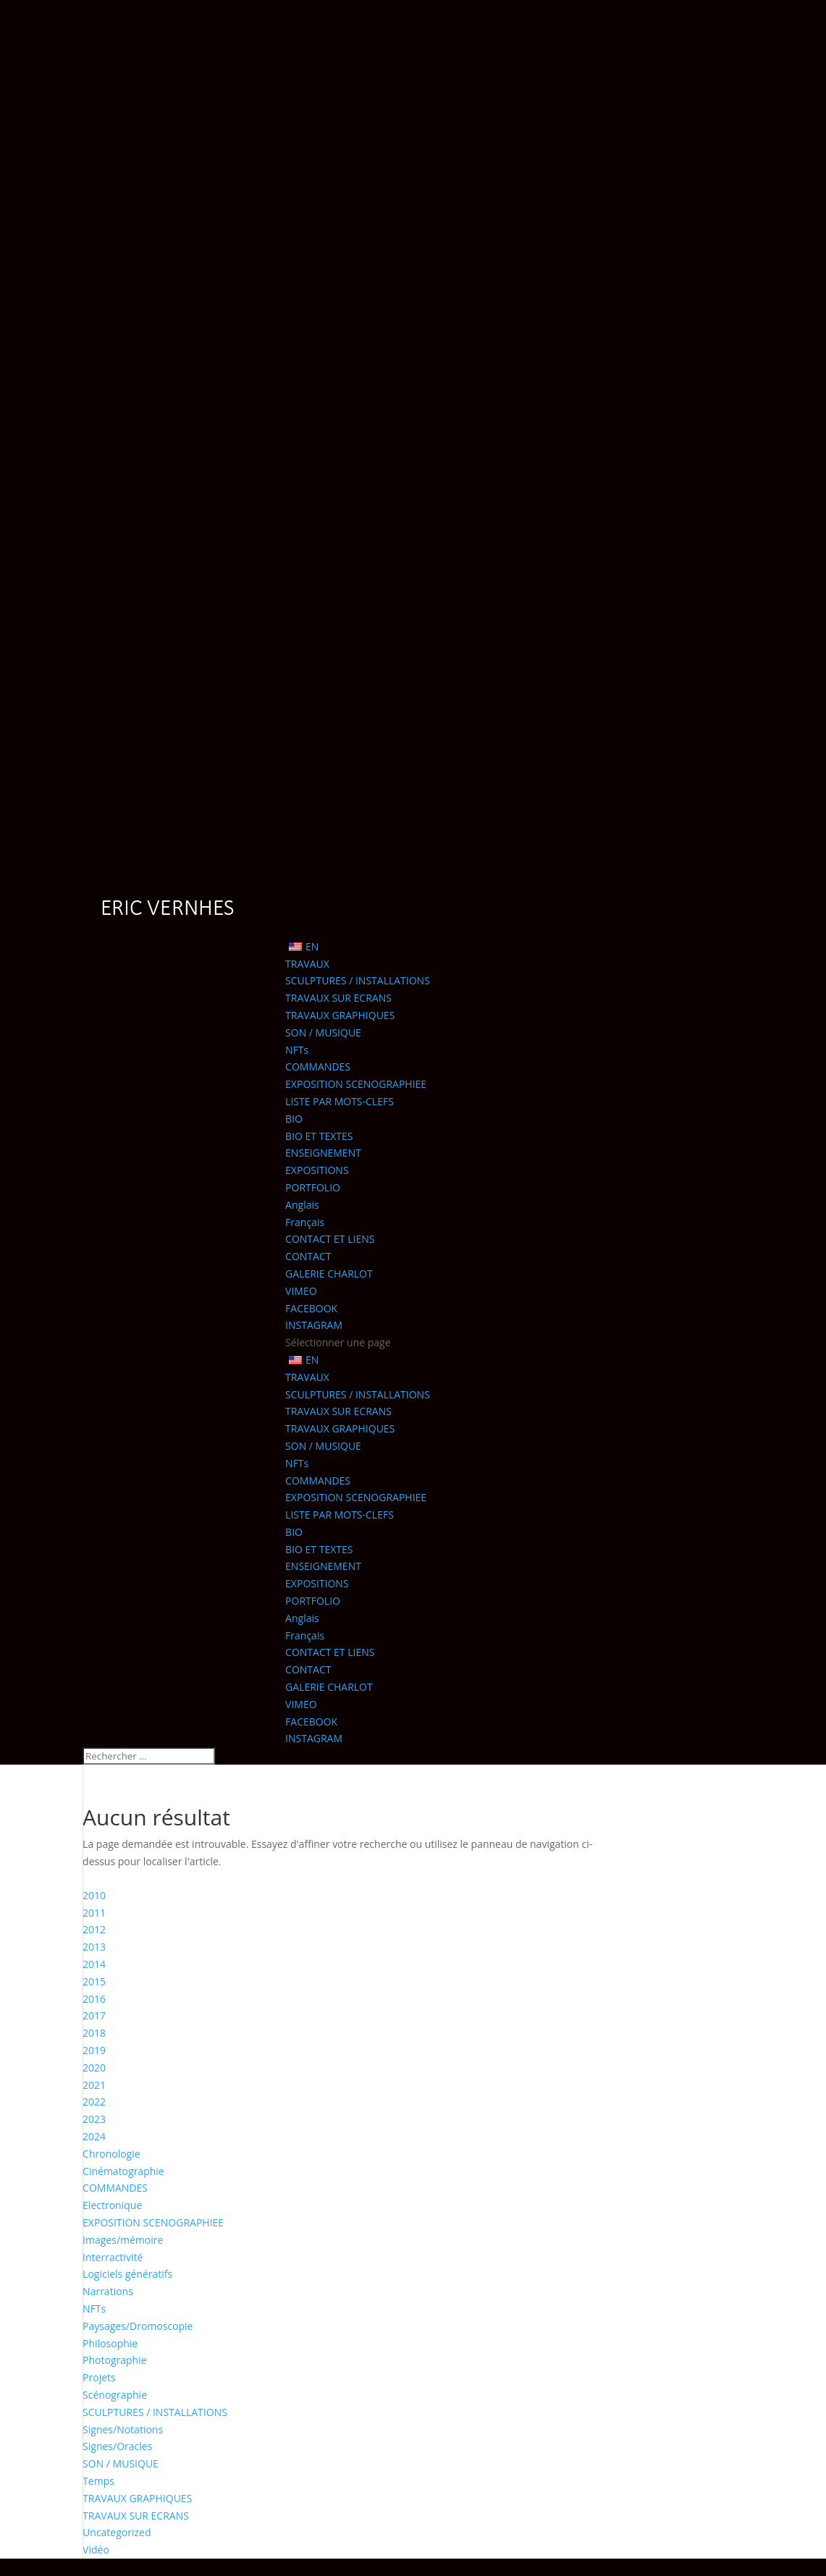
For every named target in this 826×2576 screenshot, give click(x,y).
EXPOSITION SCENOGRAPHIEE (355, 1084)
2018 (94, 2033)
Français (304, 1222)
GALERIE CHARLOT (329, 1273)
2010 (94, 1895)
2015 (94, 1981)
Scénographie (115, 2395)
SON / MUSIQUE (323, 1032)
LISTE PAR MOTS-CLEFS (339, 1101)
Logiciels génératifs (127, 2274)
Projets (99, 2377)
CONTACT (308, 1256)
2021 (94, 2085)
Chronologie (111, 2154)
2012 (94, 1929)
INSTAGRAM (313, 1325)
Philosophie (110, 2343)
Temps (98, 2481)
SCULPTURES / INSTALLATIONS (357, 980)
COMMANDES (317, 1066)
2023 (94, 2119)
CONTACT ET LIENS (329, 1239)
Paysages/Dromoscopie (138, 2326)
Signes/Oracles (117, 2446)
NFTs (296, 1050)
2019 (94, 2050)
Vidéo (96, 2549)
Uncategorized (117, 2532)
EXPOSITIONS (317, 1170)
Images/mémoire (123, 2240)
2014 (94, 1964)
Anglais (302, 1205)
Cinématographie (123, 2171)
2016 (94, 1999)
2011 (94, 1913)
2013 (94, 1947)
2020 (94, 2067)
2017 (94, 2015)
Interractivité (113, 2257)
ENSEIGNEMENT (323, 1153)
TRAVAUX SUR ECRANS (338, 998)
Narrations (108, 2291)
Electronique (112, 2205)
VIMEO (301, 1291)
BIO (294, 1119)
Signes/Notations (123, 2429)
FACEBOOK (311, 1308)
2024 (94, 2136)
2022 (94, 2101)
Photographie (115, 2360)
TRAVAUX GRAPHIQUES (340, 1015)
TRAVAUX (307, 964)
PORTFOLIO (312, 1187)
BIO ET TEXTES (319, 1136)
